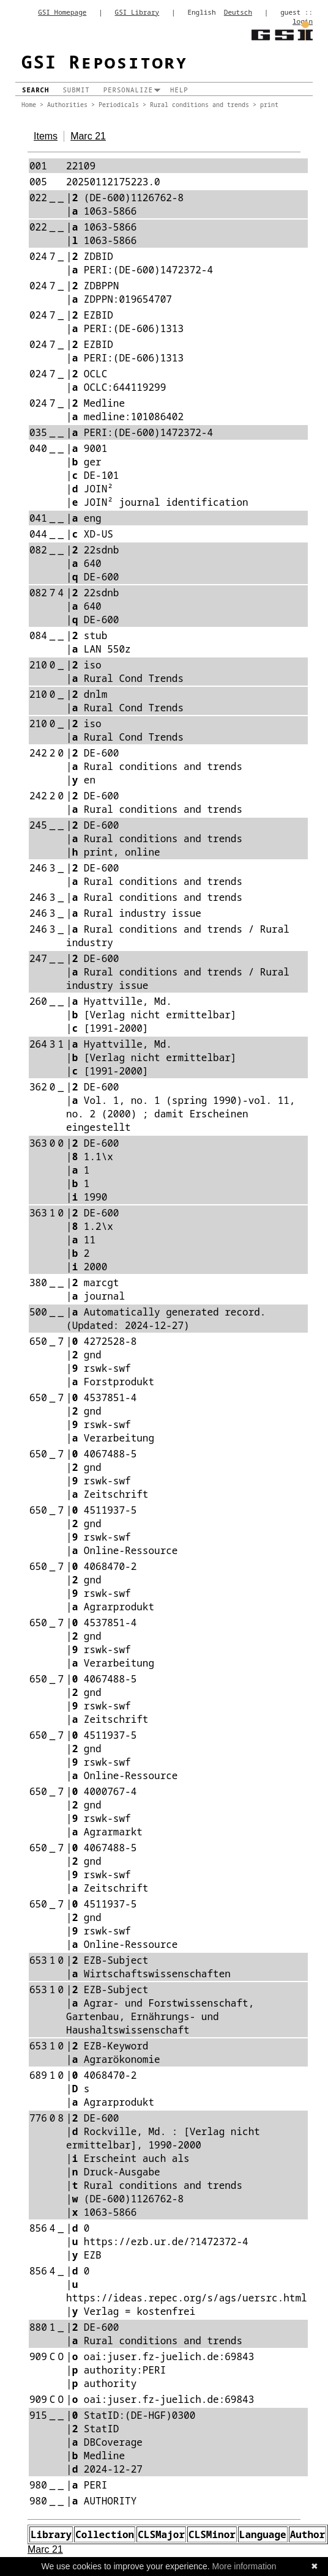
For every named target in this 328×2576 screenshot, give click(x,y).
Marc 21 (88, 136)
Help (179, 90)
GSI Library (137, 12)
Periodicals (119, 104)
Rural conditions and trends (199, 104)
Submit (75, 90)
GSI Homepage (62, 12)
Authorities (67, 104)
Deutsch (238, 12)
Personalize (128, 90)
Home (28, 104)
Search (35, 90)
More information (244, 2566)
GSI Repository (104, 61)
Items (46, 136)
